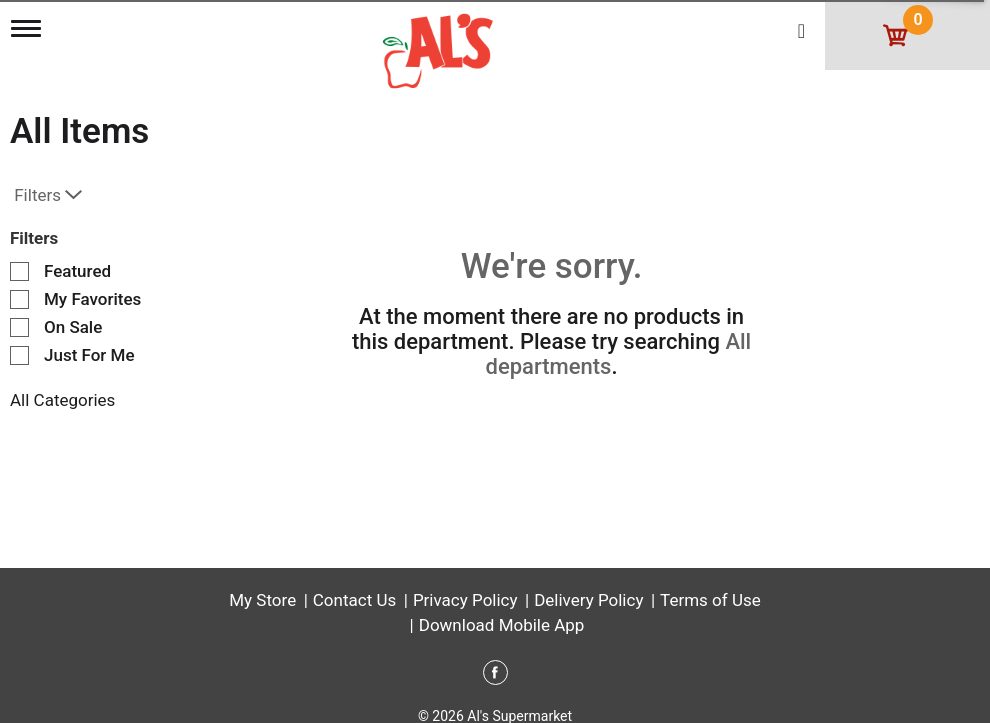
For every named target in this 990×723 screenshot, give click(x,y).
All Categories (62, 400)
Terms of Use (710, 600)
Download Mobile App (502, 625)
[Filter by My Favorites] (19, 299)
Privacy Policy (465, 600)
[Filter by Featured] (19, 271)
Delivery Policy (588, 600)
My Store (262, 600)
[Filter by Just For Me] (19, 355)
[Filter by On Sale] (19, 327)
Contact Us (354, 600)
